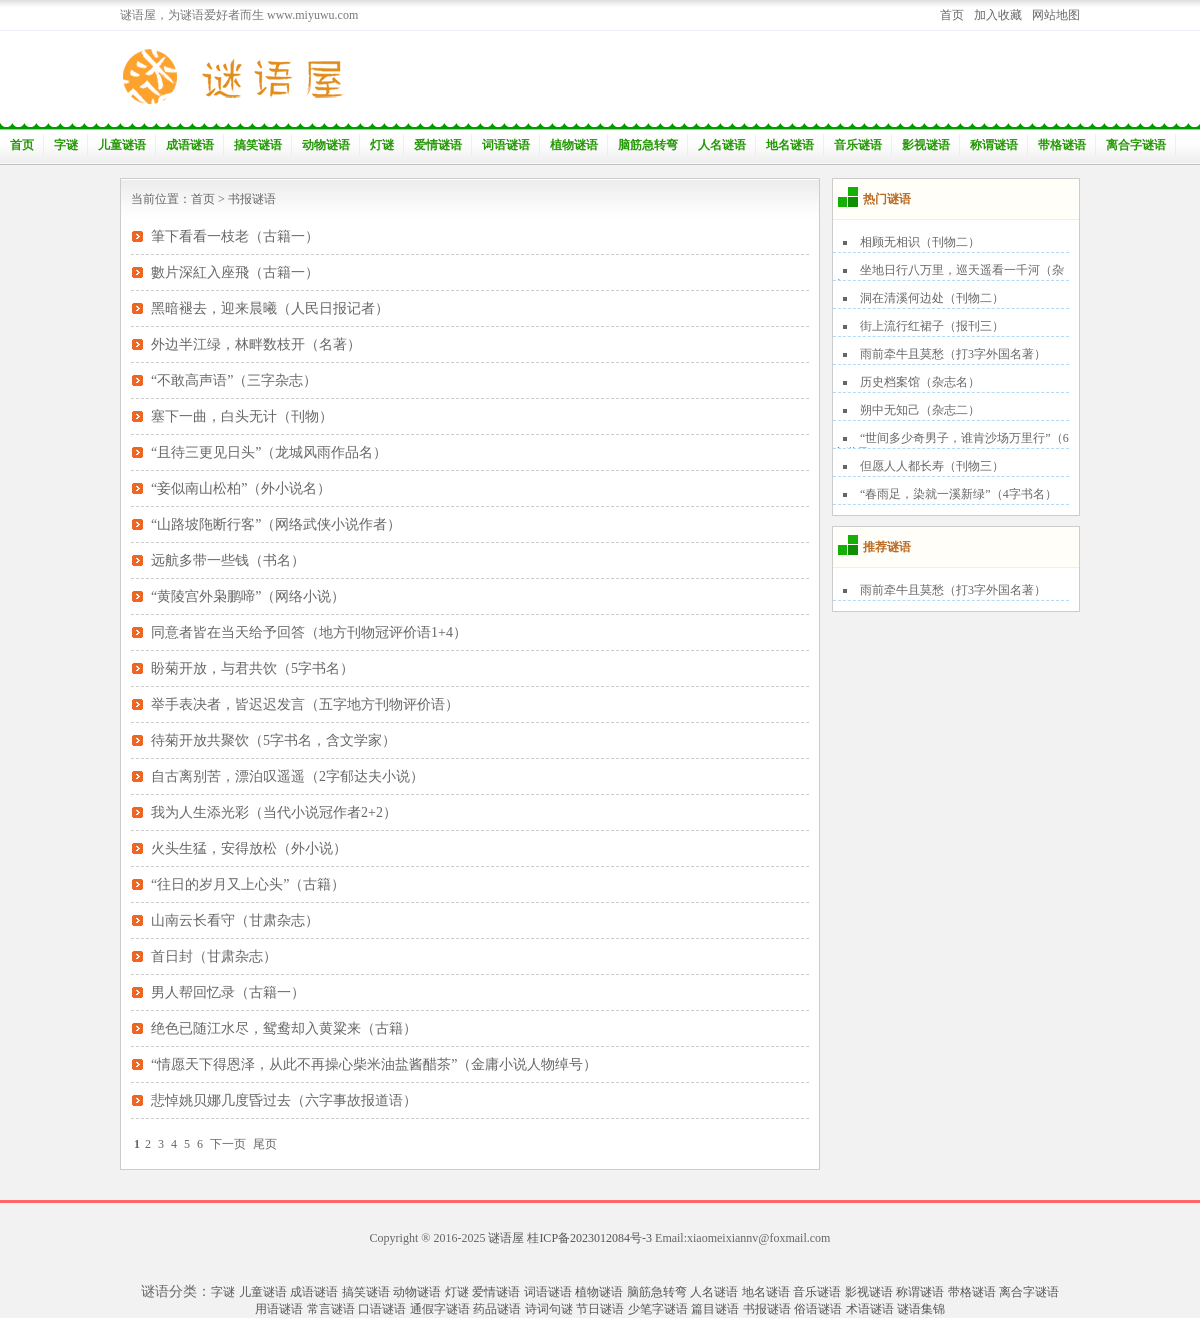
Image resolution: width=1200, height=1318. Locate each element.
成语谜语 (190, 145)
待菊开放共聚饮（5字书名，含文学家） (273, 740)
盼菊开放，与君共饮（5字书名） (252, 668)
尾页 (265, 1144)
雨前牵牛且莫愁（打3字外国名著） (953, 354)
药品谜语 (497, 1309)
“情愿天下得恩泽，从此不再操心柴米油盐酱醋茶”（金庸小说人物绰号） (374, 1064)
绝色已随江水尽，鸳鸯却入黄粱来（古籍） (284, 1028)
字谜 (66, 145)
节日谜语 (600, 1309)
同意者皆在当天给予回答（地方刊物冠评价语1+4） (309, 632)
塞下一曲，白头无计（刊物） (242, 416)
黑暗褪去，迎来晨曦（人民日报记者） (270, 308)
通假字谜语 (440, 1309)
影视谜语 (926, 145)
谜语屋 (506, 1238)
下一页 (228, 1144)
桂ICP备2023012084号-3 (589, 1238)
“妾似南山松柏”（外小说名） (241, 488)
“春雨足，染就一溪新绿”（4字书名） (958, 494)
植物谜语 (574, 145)
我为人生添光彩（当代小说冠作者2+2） (274, 812)
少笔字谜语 (658, 1309)
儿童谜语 (122, 145)
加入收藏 (998, 15)
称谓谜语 (994, 145)
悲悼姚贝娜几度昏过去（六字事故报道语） (284, 1100)
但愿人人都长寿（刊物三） (932, 466)
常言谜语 (331, 1309)
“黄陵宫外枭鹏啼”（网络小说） (248, 596)
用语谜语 (279, 1309)
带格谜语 (1062, 145)
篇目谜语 (715, 1309)
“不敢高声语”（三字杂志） (234, 380)
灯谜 (382, 145)
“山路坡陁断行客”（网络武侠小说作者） (276, 524)
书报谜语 (252, 199)
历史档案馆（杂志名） (920, 382)
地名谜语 (790, 145)
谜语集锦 (921, 1309)
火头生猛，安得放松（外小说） (249, 848)
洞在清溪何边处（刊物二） (932, 298)
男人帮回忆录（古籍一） (228, 992)
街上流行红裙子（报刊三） (932, 326)
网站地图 (1056, 15)
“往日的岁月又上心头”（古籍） (248, 884)
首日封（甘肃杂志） (214, 956)
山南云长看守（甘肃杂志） (235, 920)
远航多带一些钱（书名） (228, 560)
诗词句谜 (549, 1309)
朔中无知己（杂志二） (920, 410)
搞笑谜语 (258, 145)
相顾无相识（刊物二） (920, 242)
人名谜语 (722, 145)
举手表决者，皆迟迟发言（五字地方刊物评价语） (305, 704)
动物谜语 (326, 145)
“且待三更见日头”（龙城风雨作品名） (269, 452)
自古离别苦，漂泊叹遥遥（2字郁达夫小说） (287, 776)
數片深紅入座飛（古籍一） (235, 272)
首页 (952, 15)
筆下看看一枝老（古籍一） (235, 236)
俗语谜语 (818, 1309)
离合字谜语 (1136, 145)
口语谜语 (382, 1309)
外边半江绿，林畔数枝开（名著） (256, 344)
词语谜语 (506, 145)
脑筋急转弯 (648, 145)
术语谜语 (870, 1309)
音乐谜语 (858, 145)
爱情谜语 (438, 145)
